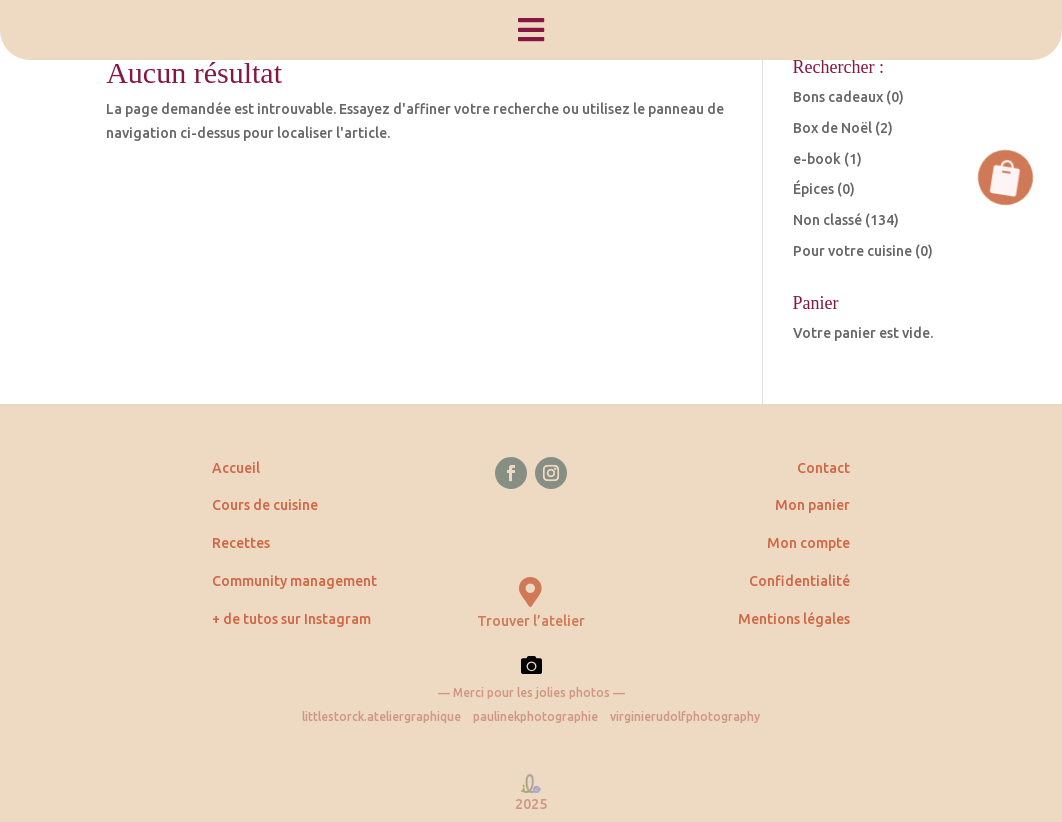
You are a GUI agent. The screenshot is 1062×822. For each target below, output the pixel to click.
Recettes (241, 543)
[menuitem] (531, 30)
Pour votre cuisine (852, 251)
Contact (823, 468)
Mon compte (808, 543)
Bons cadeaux (838, 97)
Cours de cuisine (265, 505)
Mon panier (812, 505)
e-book (817, 159)
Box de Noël (832, 128)
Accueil (236, 468)
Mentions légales (794, 619)
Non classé (827, 220)
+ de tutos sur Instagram (291, 619)
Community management (294, 581)
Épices (813, 189)
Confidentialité (799, 581)
